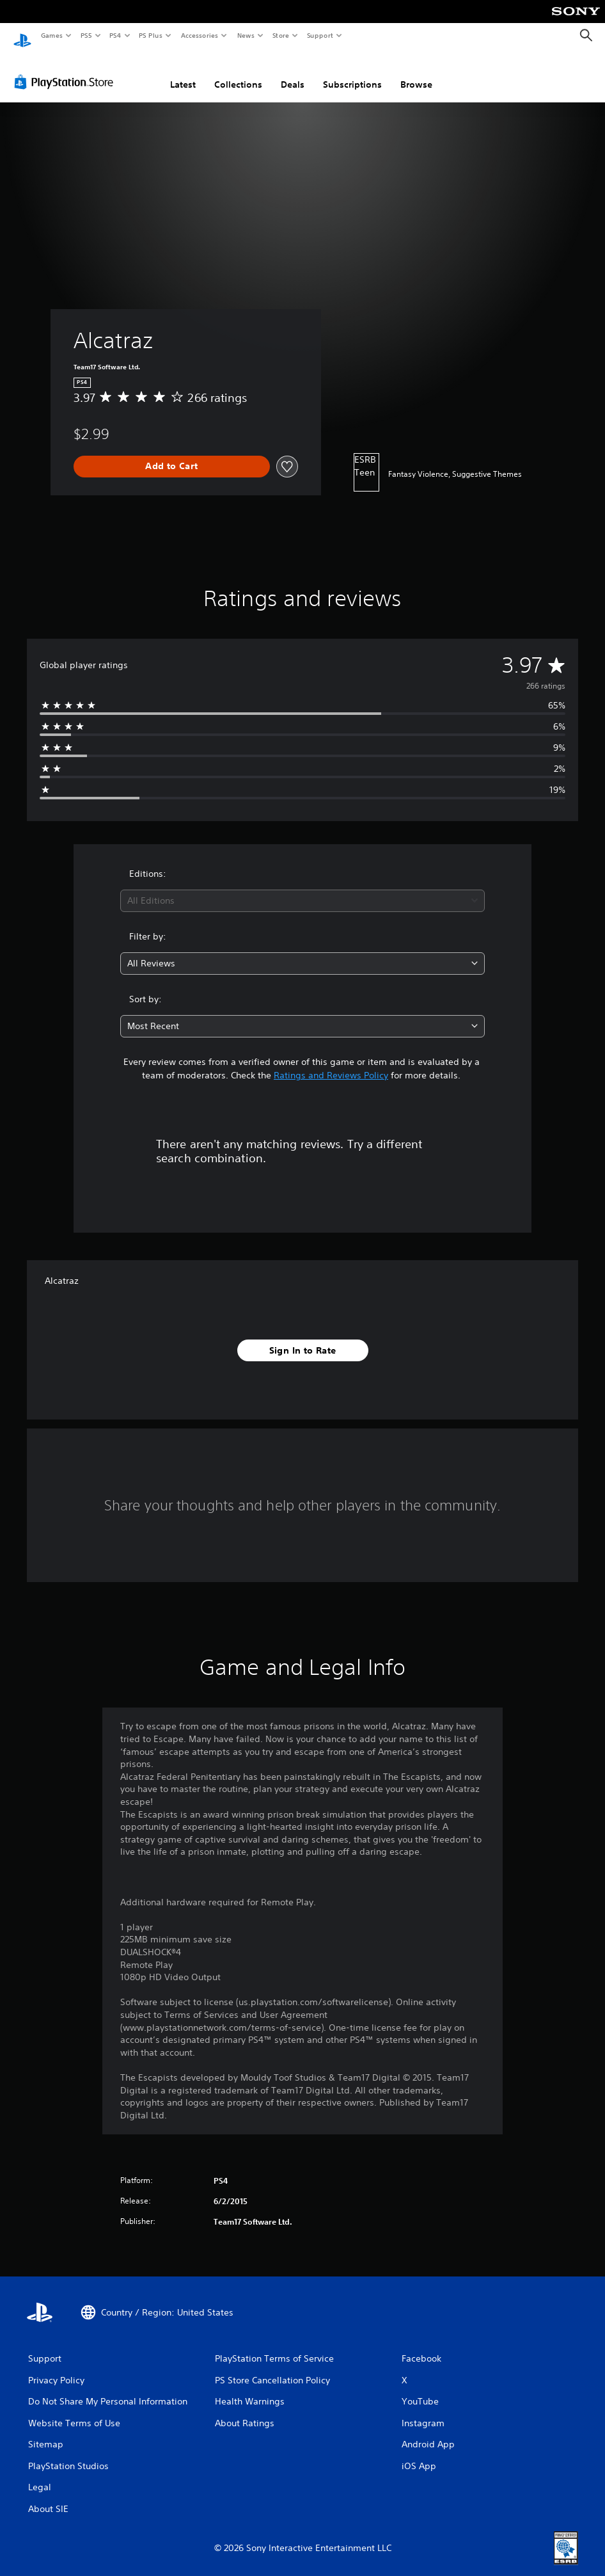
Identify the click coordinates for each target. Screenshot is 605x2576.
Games (51, 35)
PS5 (86, 35)
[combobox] (302, 888)
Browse (416, 72)
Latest (183, 72)
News (246, 35)
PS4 (115, 35)
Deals (292, 72)
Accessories (198, 35)
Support (319, 35)
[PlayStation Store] (66, 70)
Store (280, 35)
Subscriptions (352, 72)
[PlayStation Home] (22, 36)
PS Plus (151, 35)
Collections (238, 72)
